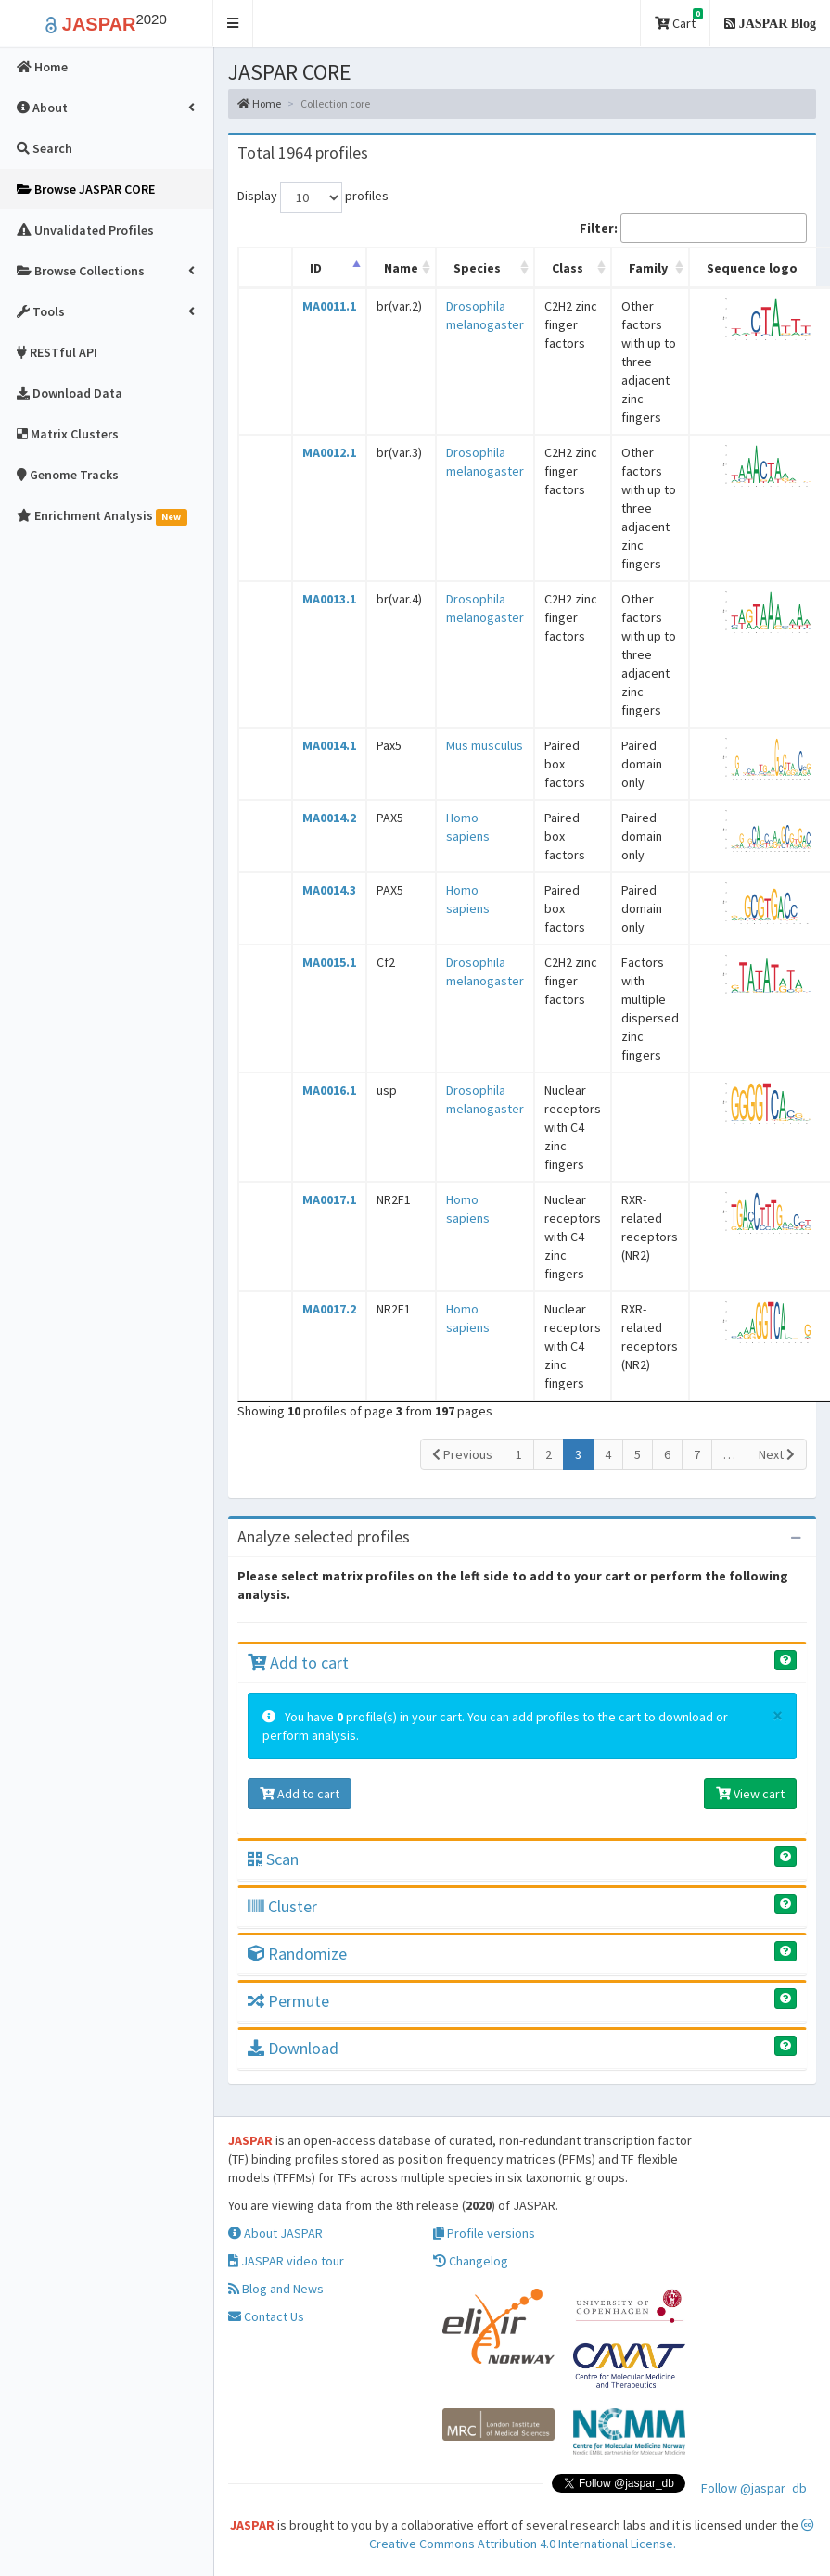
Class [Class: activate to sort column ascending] (567, 268)
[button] (233, 23)
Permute (288, 2000)
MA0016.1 (329, 1090)
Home (259, 103)
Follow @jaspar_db (754, 2488)
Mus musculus (484, 745)
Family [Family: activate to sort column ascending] (648, 268)
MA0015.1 (329, 962)
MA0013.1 (329, 598)
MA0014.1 (329, 745)
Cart (679, 20)
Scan (273, 1859)
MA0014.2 (329, 817)
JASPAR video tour (286, 2260)
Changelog (470, 2260)
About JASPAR (275, 2233)
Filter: (693, 228)
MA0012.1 (329, 452)
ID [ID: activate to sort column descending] (316, 268)
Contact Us (266, 2316)
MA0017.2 (329, 1309)
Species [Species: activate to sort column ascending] (477, 268)
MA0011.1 (329, 306)
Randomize (297, 1953)
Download (293, 2048)
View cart (750, 1793)
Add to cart (298, 1662)
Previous (462, 1454)
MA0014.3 (329, 890)
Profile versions (484, 2233)
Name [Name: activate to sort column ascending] (401, 268)
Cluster (282, 1906)
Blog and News (276, 2288)
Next (777, 1454)
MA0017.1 (329, 1199)
